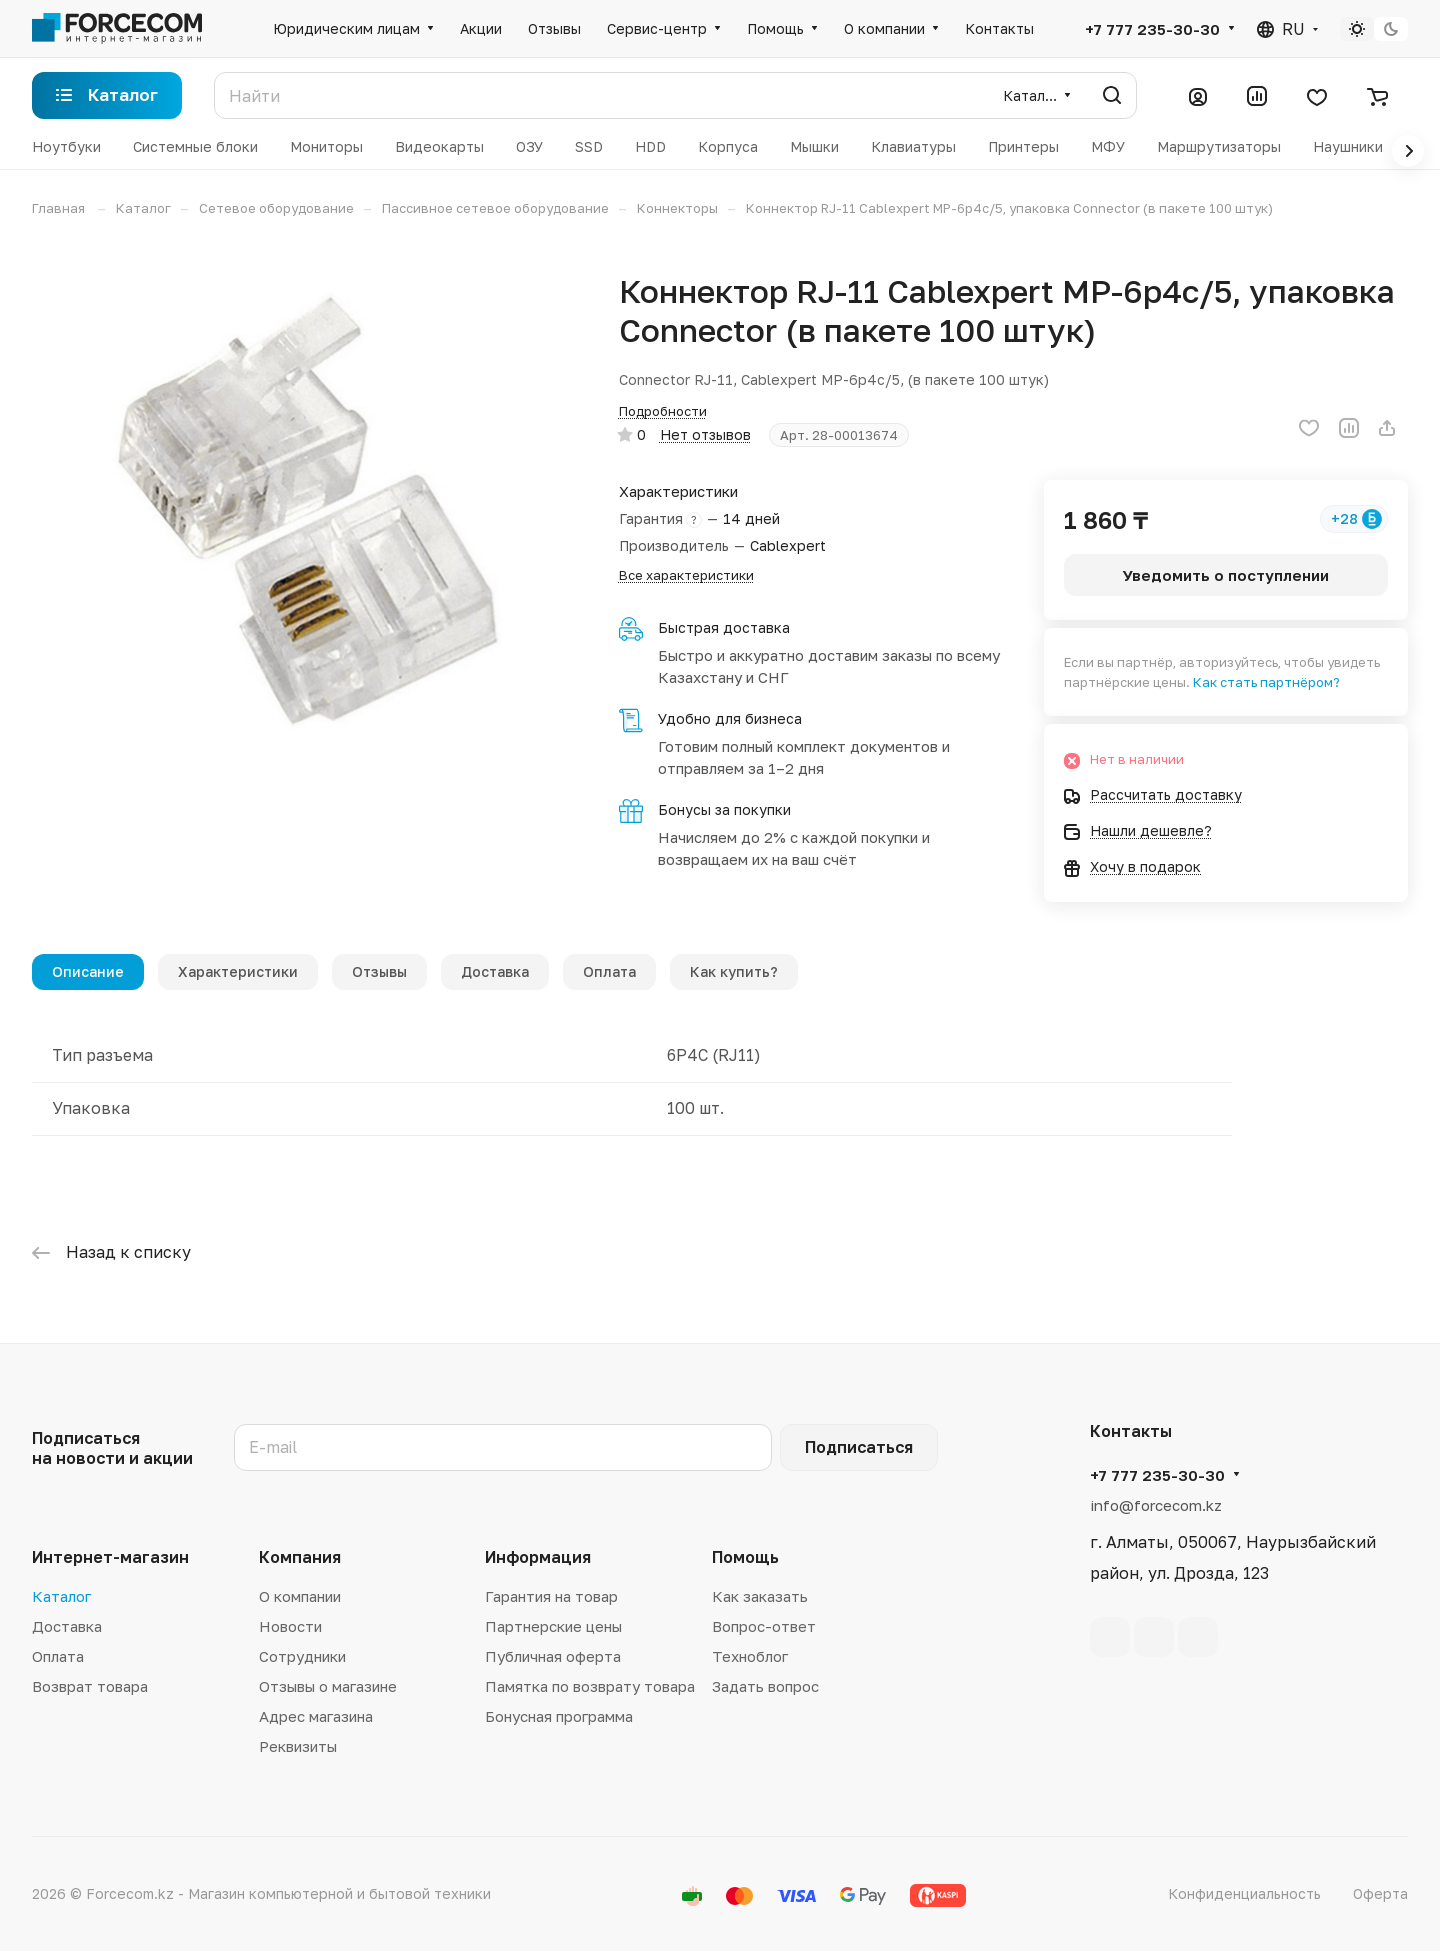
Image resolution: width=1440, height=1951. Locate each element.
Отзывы (379, 971)
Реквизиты (298, 1746)
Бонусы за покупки (724, 809)
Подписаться (859, 1447)
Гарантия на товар (551, 1596)
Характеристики (238, 971)
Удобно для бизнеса (730, 718)
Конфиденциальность (1244, 1893)
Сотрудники (302, 1656)
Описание (88, 971)
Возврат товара (90, 1686)
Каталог (61, 1596)
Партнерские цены (553, 1626)
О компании (300, 1596)
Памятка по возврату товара (590, 1686)
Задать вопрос (765, 1686)
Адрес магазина (316, 1716)
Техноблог (750, 1656)
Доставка (495, 971)
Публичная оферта (553, 1656)
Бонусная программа (559, 1716)
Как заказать (760, 1596)
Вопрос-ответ (764, 1626)
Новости (290, 1626)
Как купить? (734, 971)
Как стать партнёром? (1266, 682)
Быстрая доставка (724, 627)
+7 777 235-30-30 (1152, 29)
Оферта (1380, 1893)
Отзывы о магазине (328, 1686)
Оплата (609, 971)
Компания (300, 1557)
